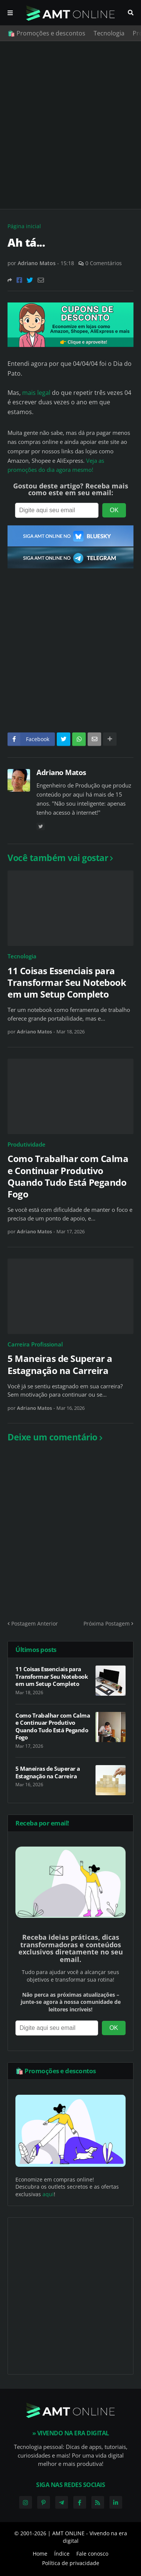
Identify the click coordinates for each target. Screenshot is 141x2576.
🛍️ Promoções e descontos (46, 33)
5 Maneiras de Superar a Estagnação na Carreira (60, 1364)
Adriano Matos (61, 772)
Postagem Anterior (34, 1623)
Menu (10, 13)
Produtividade (26, 1144)
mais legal (37, 392)
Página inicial (24, 226)
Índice (62, 2553)
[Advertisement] (70, 125)
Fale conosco (92, 2553)
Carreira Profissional (35, 1344)
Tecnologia (109, 33)
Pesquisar (130, 13)
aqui (48, 2194)
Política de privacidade (70, 2563)
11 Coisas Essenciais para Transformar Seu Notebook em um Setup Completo (67, 982)
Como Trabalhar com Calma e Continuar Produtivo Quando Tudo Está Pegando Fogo (68, 1176)
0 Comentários (103, 263)
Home (40, 2553)
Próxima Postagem (106, 1623)
